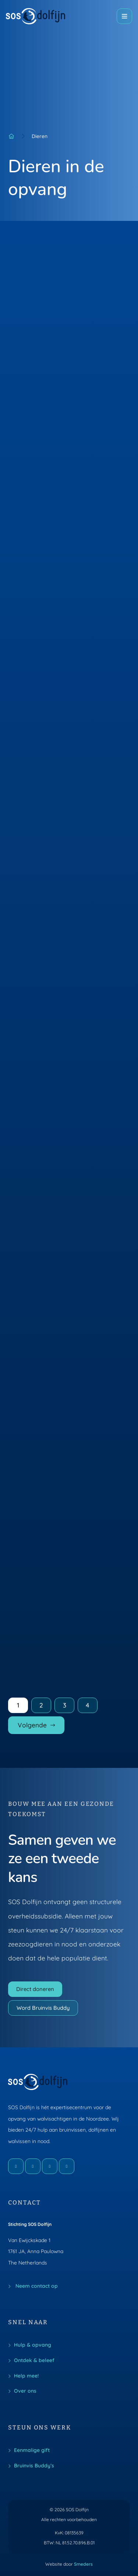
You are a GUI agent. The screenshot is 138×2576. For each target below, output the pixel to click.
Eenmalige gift (32, 2450)
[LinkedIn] (66, 2166)
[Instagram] (32, 2166)
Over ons (25, 2391)
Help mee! (26, 2375)
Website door (69, 2564)
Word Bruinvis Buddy (43, 2007)
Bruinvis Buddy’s (34, 2465)
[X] (49, 2166)
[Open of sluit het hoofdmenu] (124, 16)
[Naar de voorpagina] (36, 16)
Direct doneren (35, 1988)
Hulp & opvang (32, 2344)
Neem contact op (36, 2286)
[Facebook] (16, 2166)
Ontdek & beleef (34, 2360)
